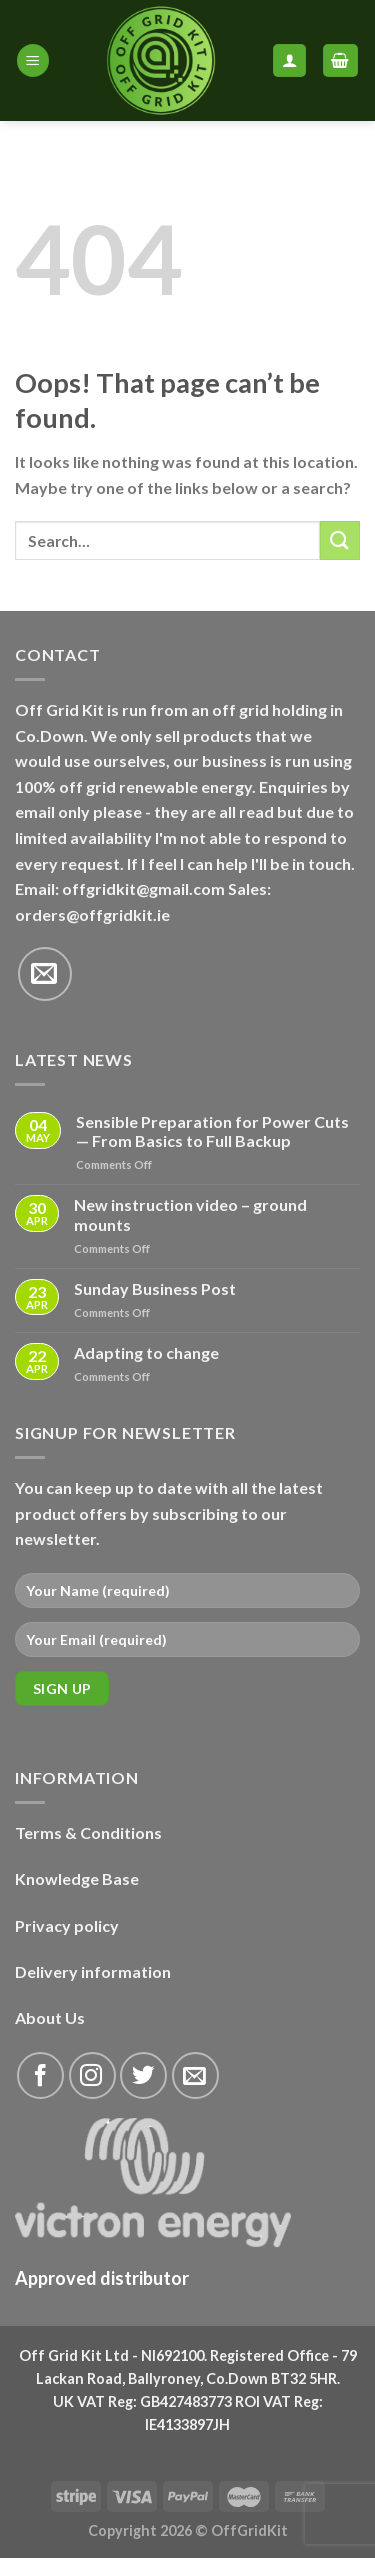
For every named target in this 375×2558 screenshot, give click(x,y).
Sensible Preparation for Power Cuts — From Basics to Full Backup (212, 1131)
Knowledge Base (77, 1878)
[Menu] (33, 60)
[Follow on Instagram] (92, 2075)
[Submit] (340, 540)
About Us (50, 2017)
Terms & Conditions (88, 1832)
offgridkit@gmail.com (143, 888)
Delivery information (93, 1971)
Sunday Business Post (155, 1288)
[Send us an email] (45, 974)
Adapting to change (146, 1352)
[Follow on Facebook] (40, 2075)
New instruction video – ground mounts (190, 1214)
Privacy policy (67, 1925)
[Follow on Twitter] (143, 2075)
